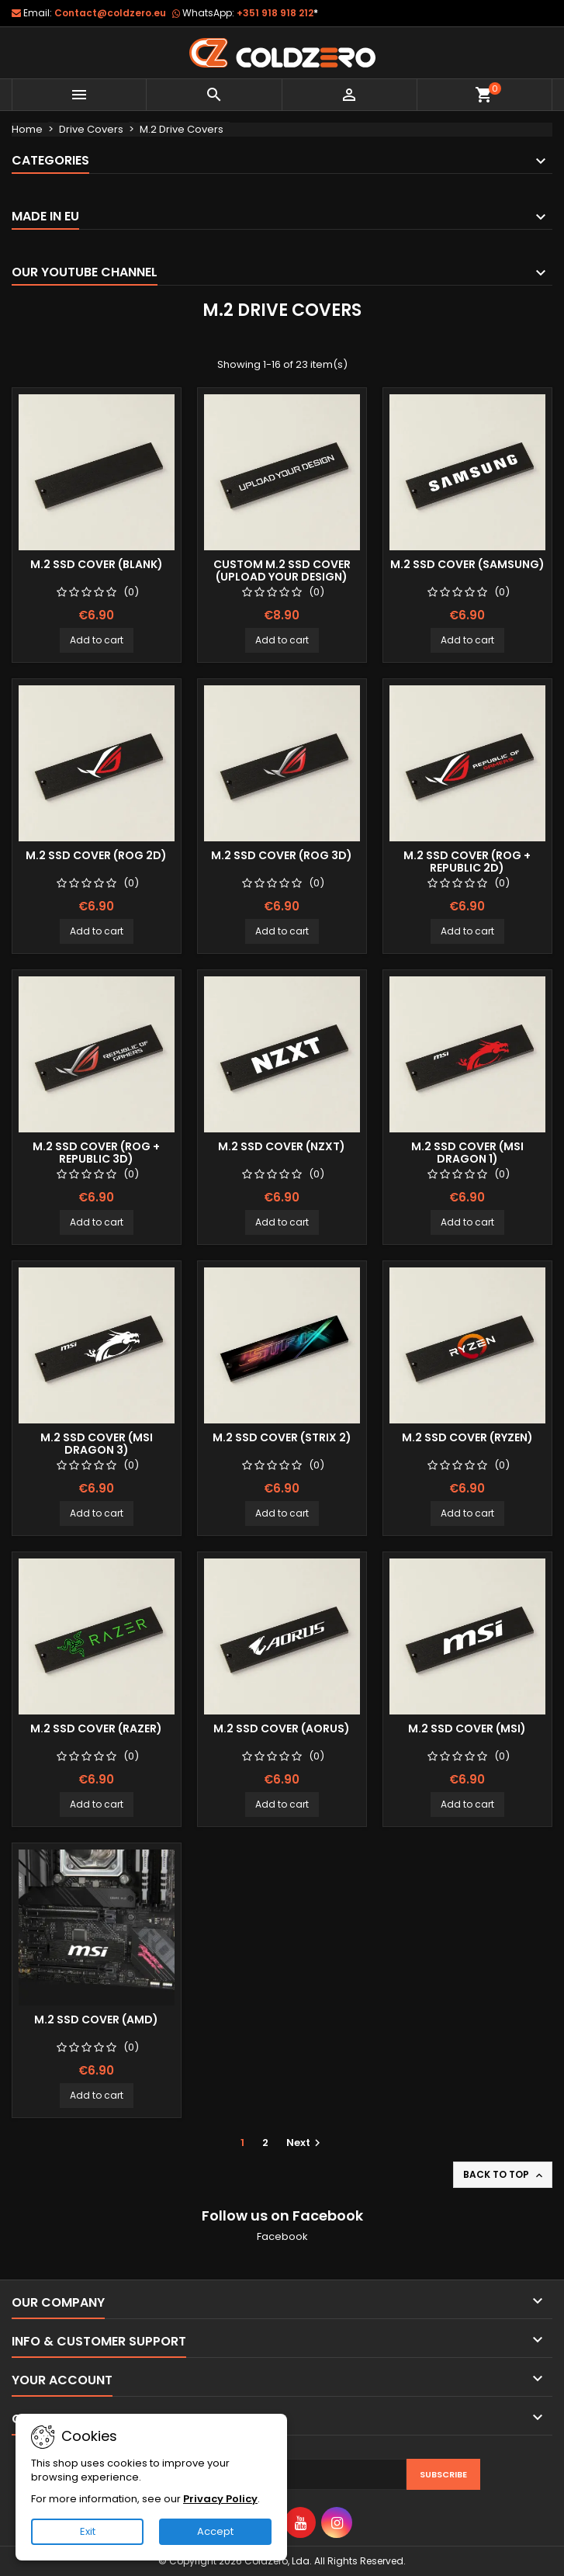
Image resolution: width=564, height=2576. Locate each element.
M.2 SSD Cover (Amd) (96, 2019)
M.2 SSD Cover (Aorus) (281, 1728)
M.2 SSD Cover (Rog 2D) (96, 855)
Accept (215, 2531)
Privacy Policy (220, 2498)
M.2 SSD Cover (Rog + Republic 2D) (467, 861)
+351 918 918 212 (277, 12)
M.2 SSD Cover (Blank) (96, 564)
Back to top (504, 2175)
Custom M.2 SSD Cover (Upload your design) (282, 570)
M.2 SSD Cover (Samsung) (467, 564)
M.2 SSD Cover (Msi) (467, 1728)
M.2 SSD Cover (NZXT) (281, 1146)
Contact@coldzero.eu (110, 12)
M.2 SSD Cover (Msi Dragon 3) (96, 1444)
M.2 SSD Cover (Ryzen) (467, 1437)
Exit (87, 2531)
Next (305, 2142)
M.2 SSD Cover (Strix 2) (282, 1437)
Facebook (282, 2236)
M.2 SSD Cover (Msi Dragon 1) (467, 1153)
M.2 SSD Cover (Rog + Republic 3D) (96, 1153)
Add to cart (96, 640)
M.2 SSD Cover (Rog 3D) (281, 855)
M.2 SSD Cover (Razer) (96, 1728)
